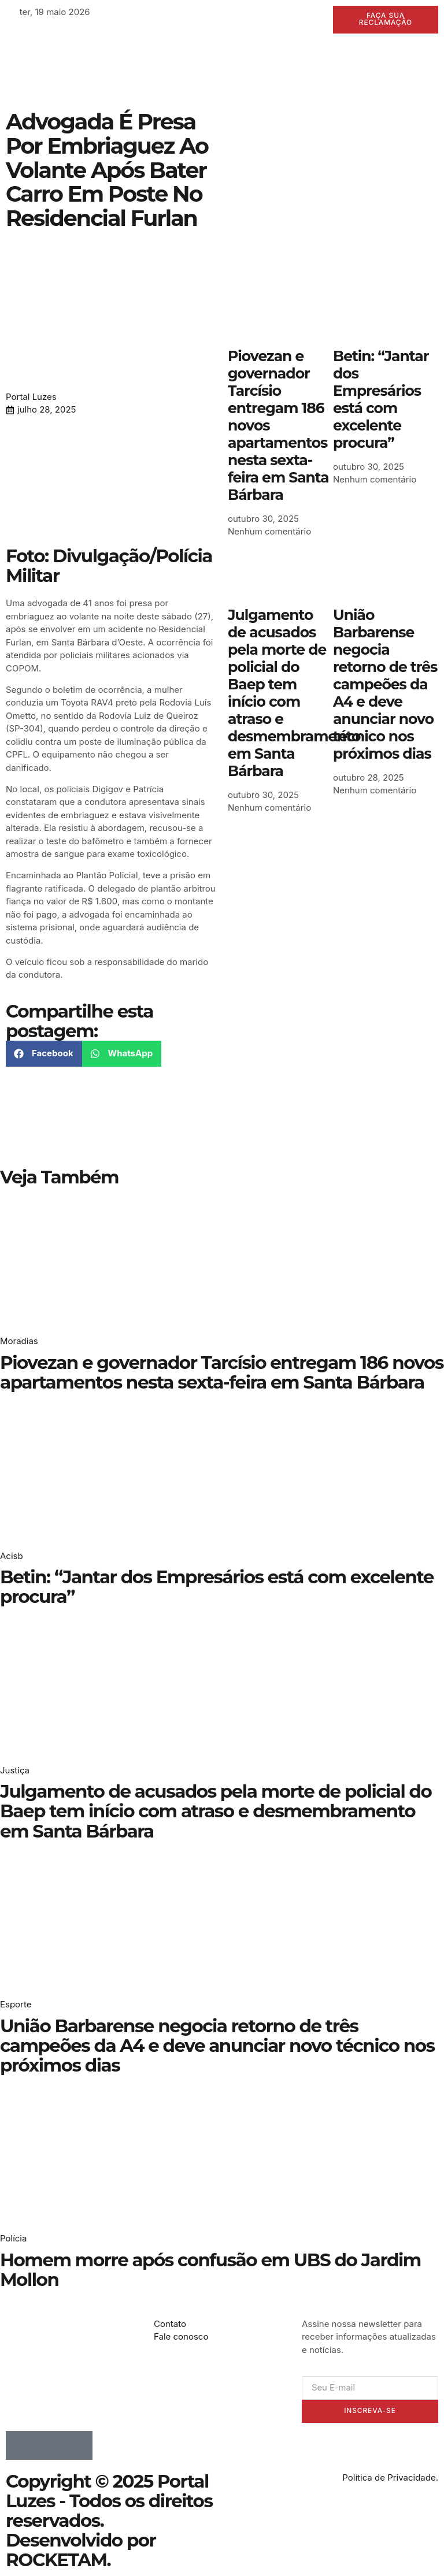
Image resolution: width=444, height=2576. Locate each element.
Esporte (16, 2004)
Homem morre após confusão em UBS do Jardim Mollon (210, 2270)
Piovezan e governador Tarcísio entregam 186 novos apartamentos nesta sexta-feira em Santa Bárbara (221, 1372)
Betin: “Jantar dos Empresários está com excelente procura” (380, 399)
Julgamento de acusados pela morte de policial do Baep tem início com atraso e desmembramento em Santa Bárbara (294, 693)
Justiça (14, 1770)
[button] (44, 1054)
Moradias (19, 1341)
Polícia (13, 2238)
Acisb (11, 1555)
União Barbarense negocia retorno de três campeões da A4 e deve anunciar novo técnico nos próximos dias (385, 684)
